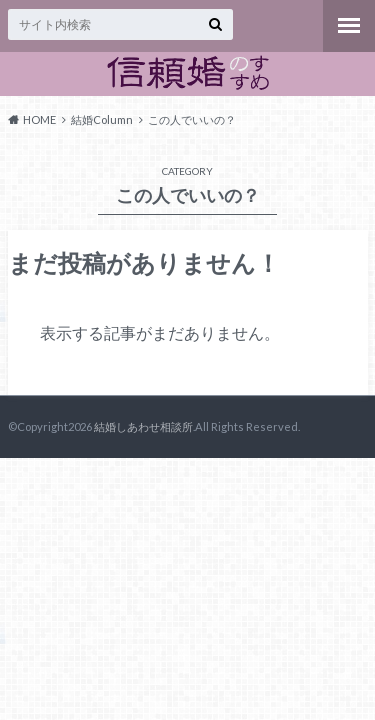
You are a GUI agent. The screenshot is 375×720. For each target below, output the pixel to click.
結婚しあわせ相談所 (143, 426)
